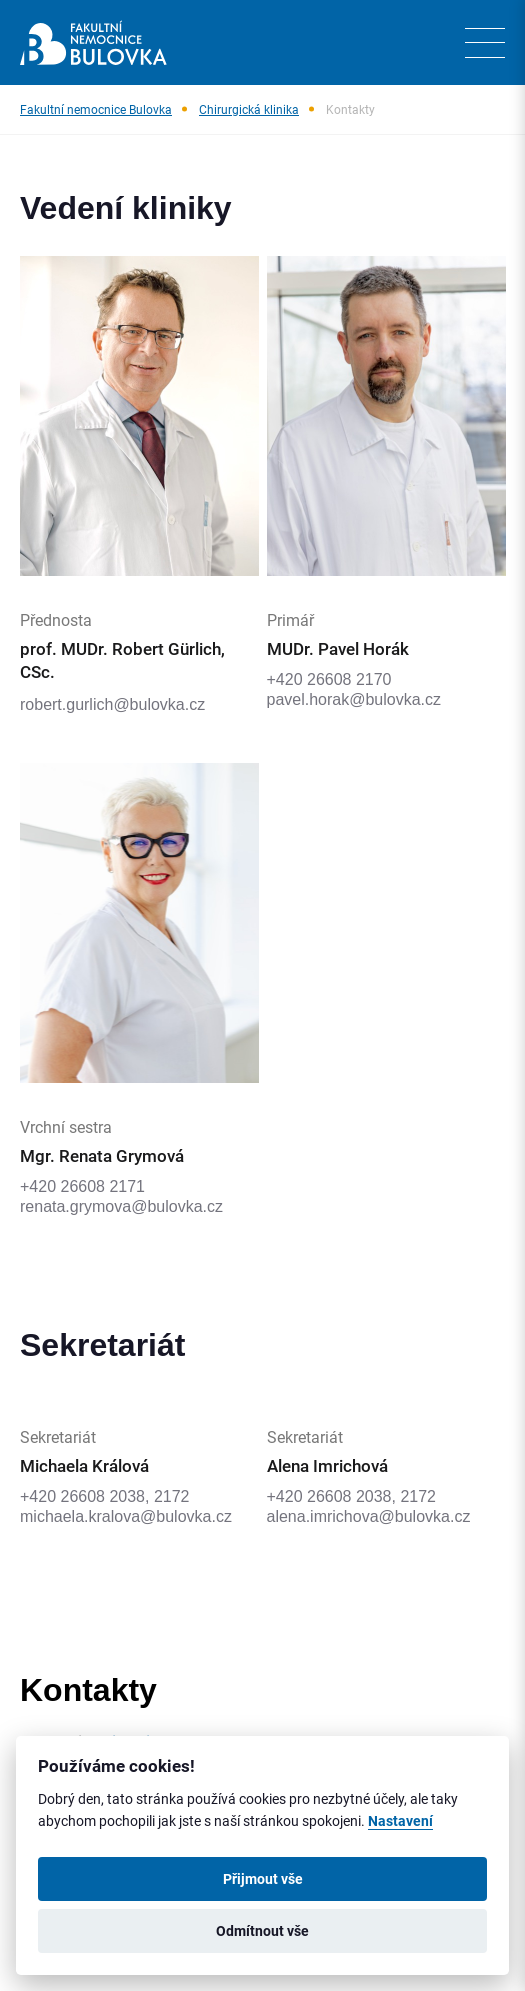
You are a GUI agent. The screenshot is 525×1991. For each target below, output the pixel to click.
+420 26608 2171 (82, 1186)
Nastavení (400, 1821)
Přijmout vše (263, 1879)
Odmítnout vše (262, 1931)
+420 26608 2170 (329, 679)
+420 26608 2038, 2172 (105, 1496)
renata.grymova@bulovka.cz (121, 1206)
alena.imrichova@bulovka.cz (369, 1516)
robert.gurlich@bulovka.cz (112, 704)
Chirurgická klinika (249, 109)
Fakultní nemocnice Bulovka (96, 109)
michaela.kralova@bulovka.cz (126, 1516)
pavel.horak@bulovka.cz (354, 699)
